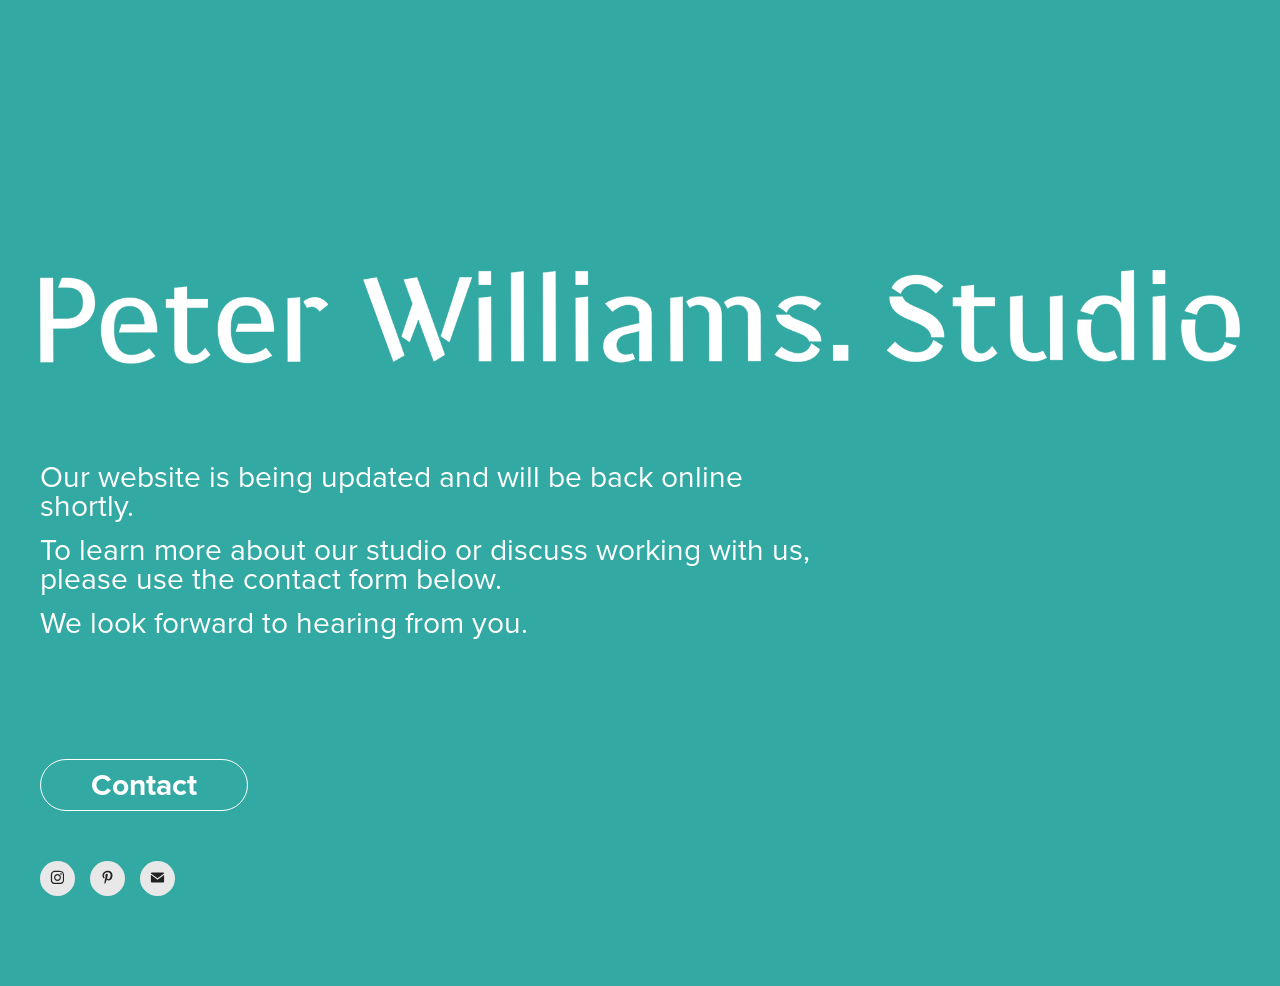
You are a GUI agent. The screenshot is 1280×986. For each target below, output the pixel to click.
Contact (144, 784)
